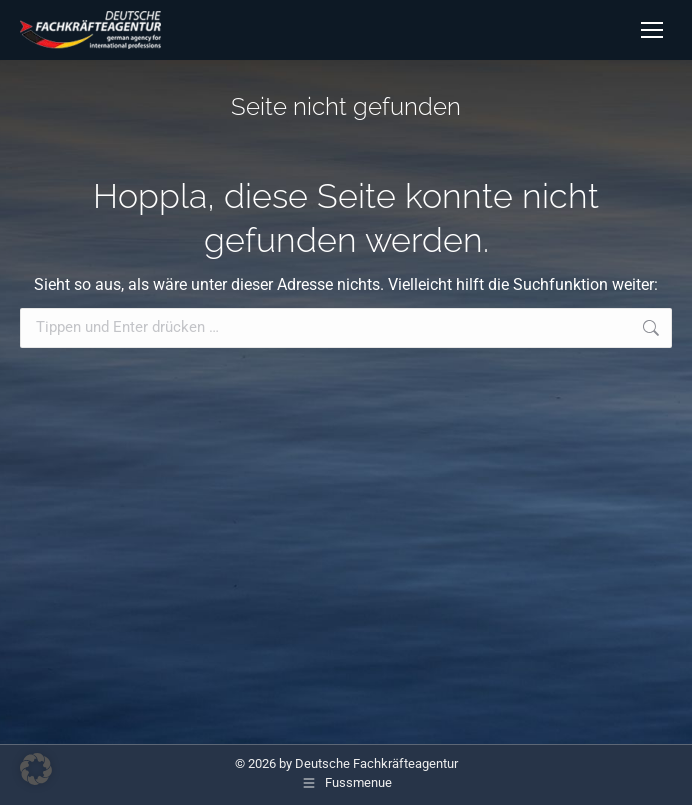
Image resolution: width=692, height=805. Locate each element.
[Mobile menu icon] (652, 30)
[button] (36, 769)
